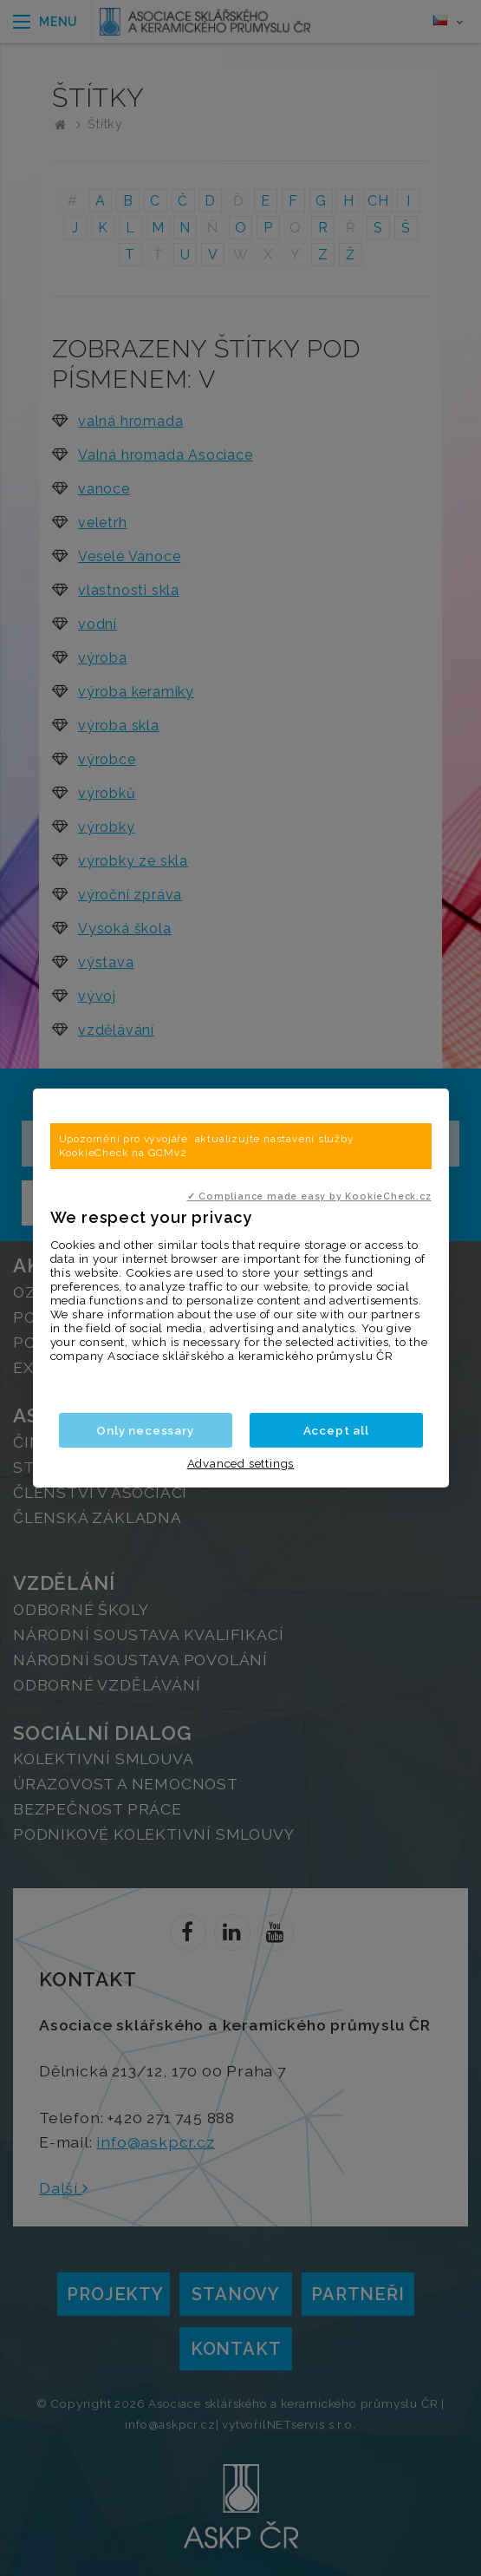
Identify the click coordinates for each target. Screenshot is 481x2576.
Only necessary (144, 1430)
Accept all (336, 1430)
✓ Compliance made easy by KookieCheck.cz (309, 1196)
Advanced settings (241, 1463)
